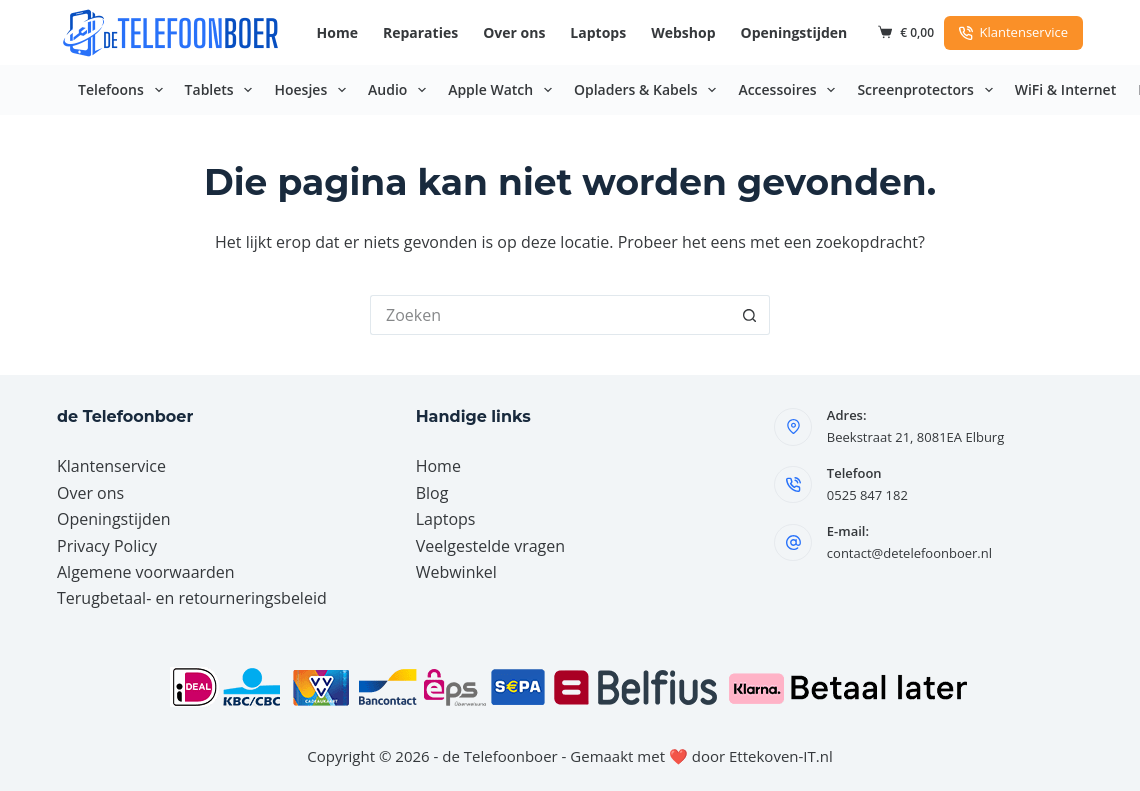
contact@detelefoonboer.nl (909, 553)
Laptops (598, 32)
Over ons (514, 32)
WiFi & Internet (1065, 89)
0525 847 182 (867, 495)
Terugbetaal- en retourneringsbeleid (192, 598)
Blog (432, 493)
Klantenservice (1013, 32)
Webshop (683, 32)
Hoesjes (314, 90)
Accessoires (790, 90)
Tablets (223, 90)
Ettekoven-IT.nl (781, 756)
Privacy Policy (107, 546)
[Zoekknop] (750, 315)
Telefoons (124, 90)
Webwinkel (456, 572)
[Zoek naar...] (550, 315)
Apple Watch (504, 90)
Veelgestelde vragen (490, 546)
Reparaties (420, 32)
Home (337, 32)
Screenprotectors (928, 90)
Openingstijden (794, 32)
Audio (401, 90)
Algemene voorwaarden (146, 572)
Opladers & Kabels (649, 90)
